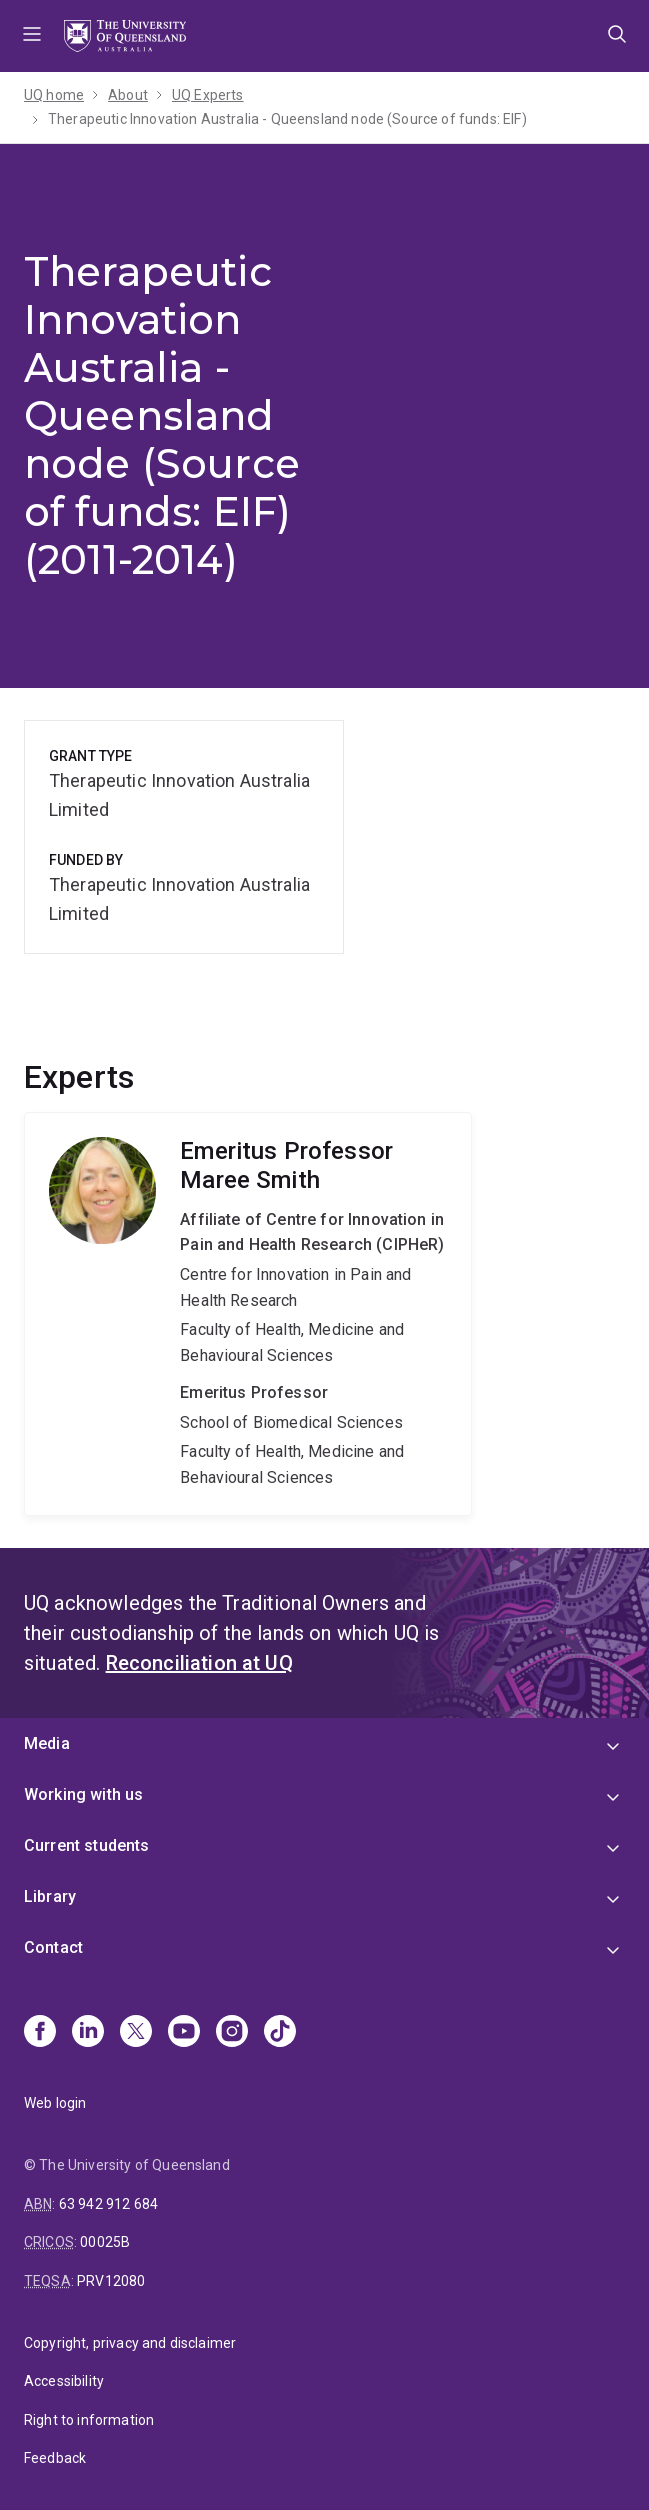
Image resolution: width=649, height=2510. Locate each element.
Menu (32, 36)
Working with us (83, 1794)
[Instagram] (232, 2033)
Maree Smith (248, 1314)
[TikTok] (280, 2033)
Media (47, 1743)
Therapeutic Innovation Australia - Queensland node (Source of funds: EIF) (287, 119)
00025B (105, 2242)
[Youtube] (184, 2033)
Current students (87, 1845)
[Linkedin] (88, 2033)
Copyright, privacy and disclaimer (130, 2343)
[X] (136, 2033)
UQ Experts (208, 95)
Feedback (55, 2458)
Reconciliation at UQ (199, 1663)
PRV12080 (111, 2281)
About (128, 95)
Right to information (89, 2420)
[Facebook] (40, 2033)
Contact (53, 1947)
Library (50, 1896)
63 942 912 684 (108, 2204)
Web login (55, 2103)
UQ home (54, 95)
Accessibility (64, 2381)
